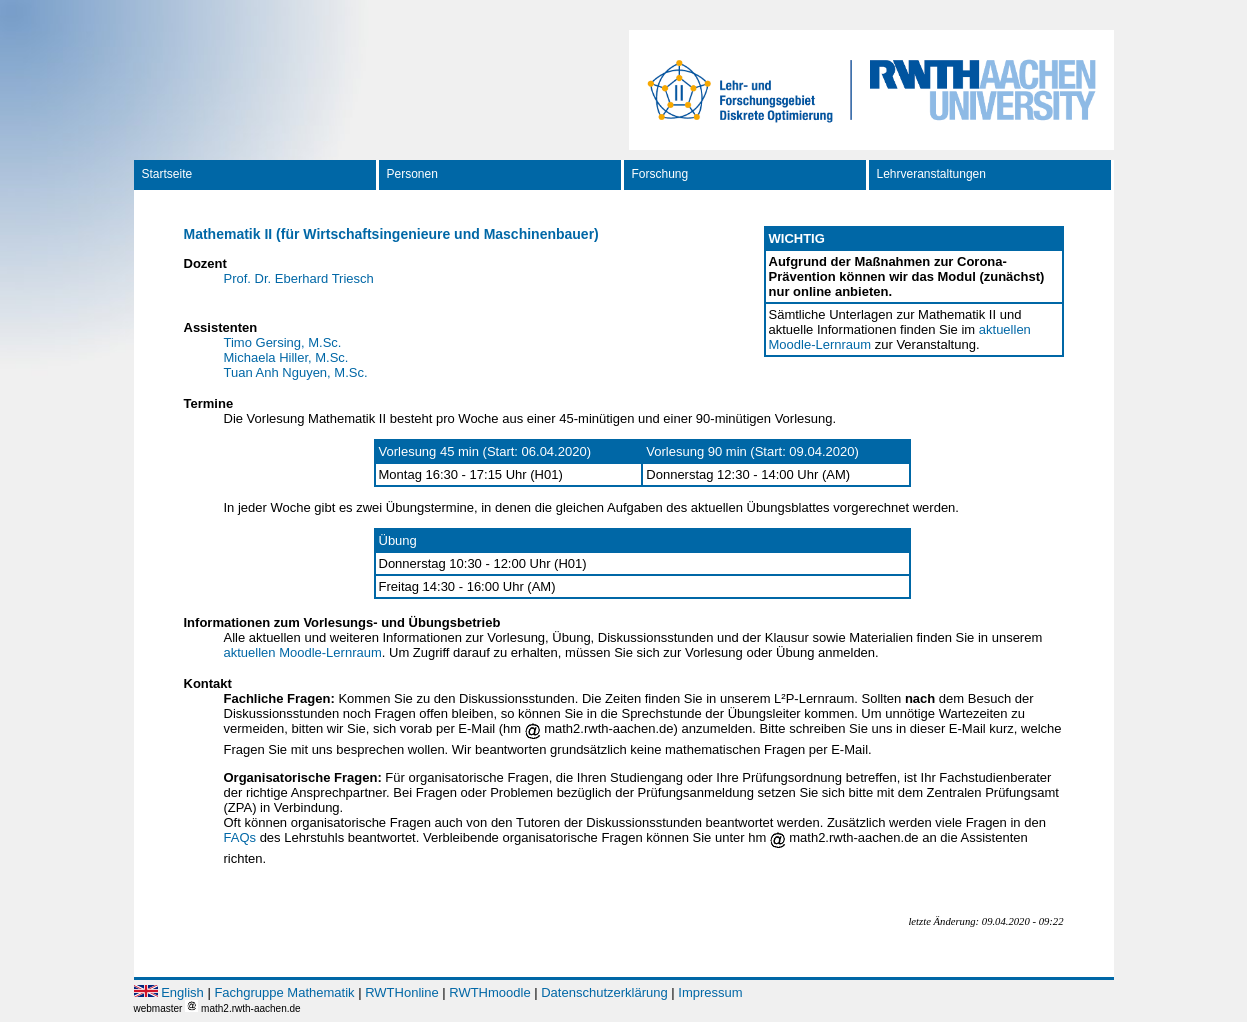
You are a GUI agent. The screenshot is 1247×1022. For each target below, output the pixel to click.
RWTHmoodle (489, 992)
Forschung (660, 174)
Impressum (710, 992)
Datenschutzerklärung (604, 992)
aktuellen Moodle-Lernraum (303, 652)
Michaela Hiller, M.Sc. (286, 357)
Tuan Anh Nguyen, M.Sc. (296, 372)
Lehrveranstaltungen (931, 174)
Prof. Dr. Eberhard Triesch (299, 278)
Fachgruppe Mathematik (284, 992)
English (182, 992)
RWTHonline (401, 992)
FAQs (240, 837)
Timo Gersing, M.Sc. (283, 342)
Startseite (167, 174)
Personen (412, 174)
